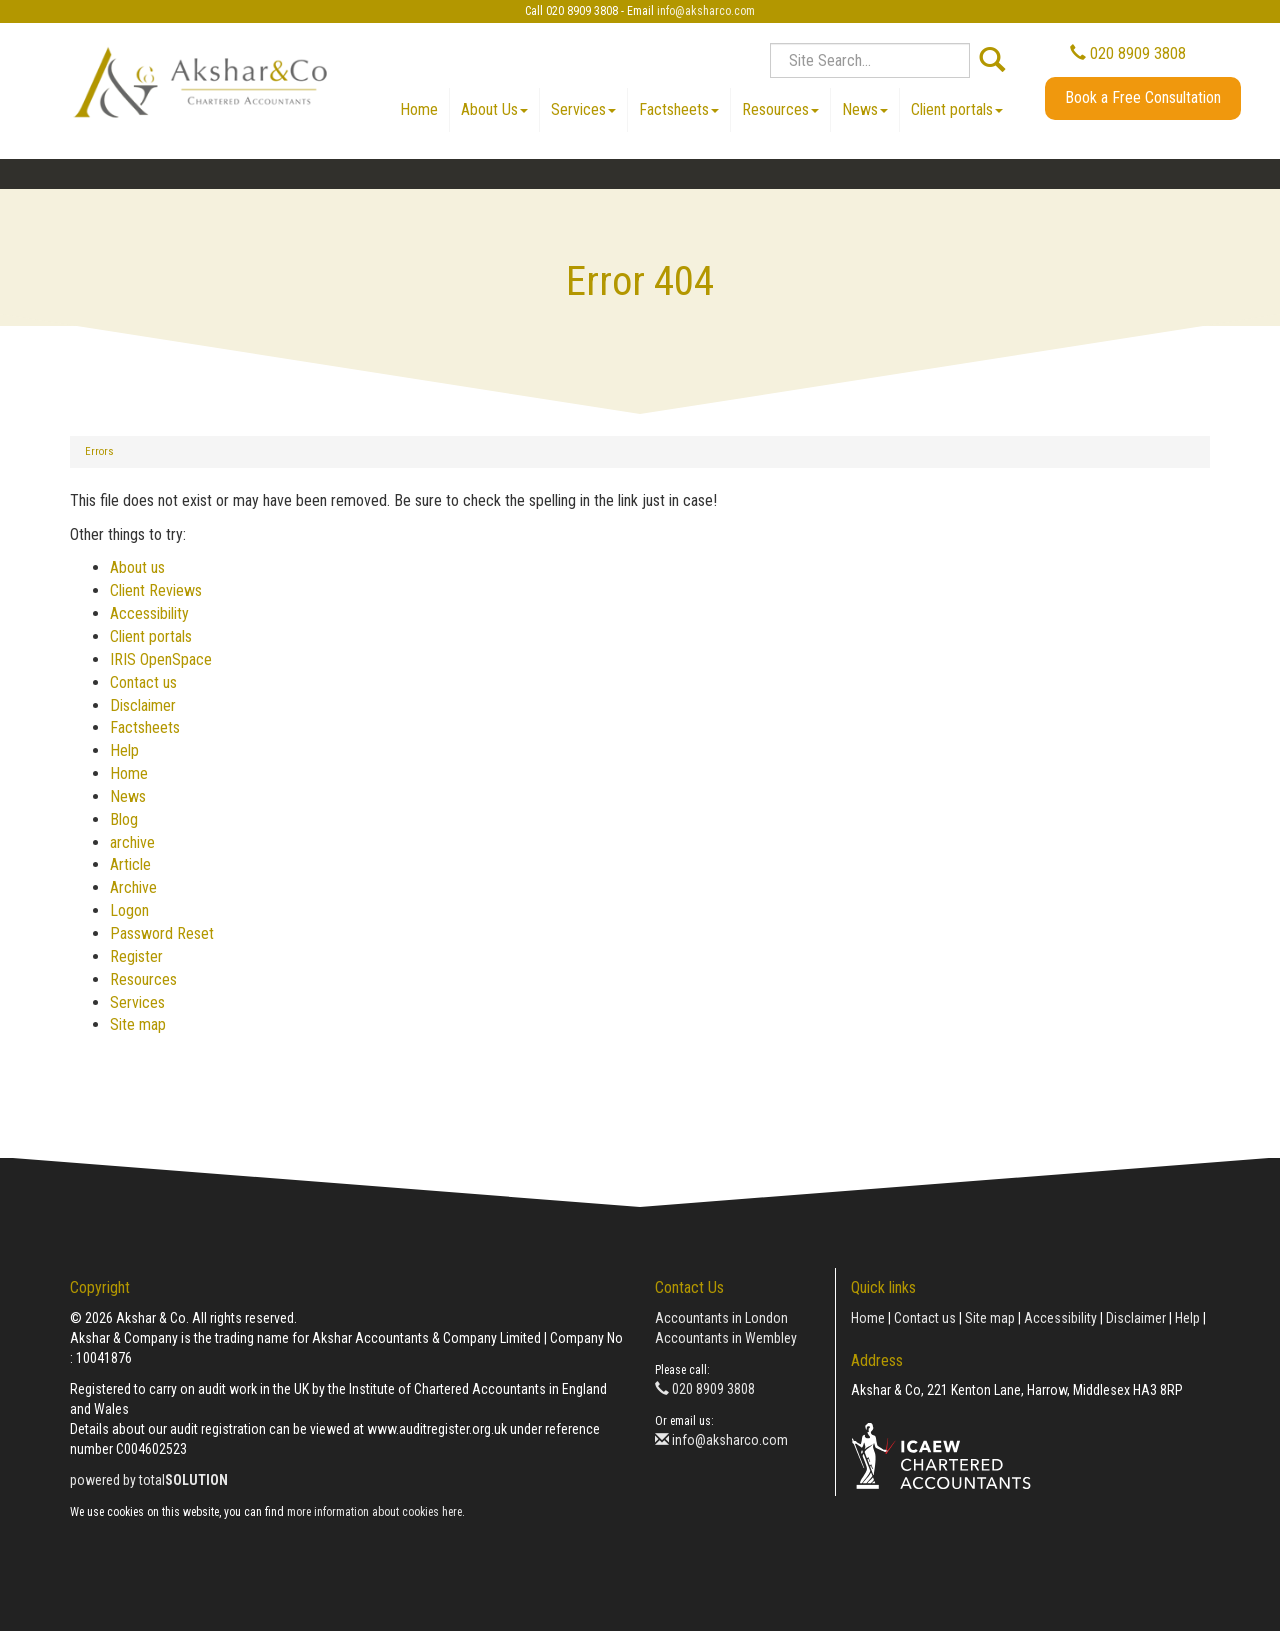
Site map (138, 1024)
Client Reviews (156, 590)
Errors (99, 451)
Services (583, 109)
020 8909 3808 (1128, 53)
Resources (780, 109)
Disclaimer (143, 705)
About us (137, 567)
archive (132, 842)
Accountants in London (721, 1318)
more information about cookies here (374, 1512)
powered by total (149, 1480)
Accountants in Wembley (726, 1338)
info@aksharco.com (706, 11)
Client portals (957, 109)
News (865, 109)
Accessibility (149, 613)
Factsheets (679, 109)
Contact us (143, 682)
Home (419, 109)
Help (124, 750)
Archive (133, 887)
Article (130, 864)
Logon (129, 910)
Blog (124, 819)
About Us (494, 109)
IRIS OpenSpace (161, 659)
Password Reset (162, 933)
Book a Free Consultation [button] (1143, 97)
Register (136, 956)
